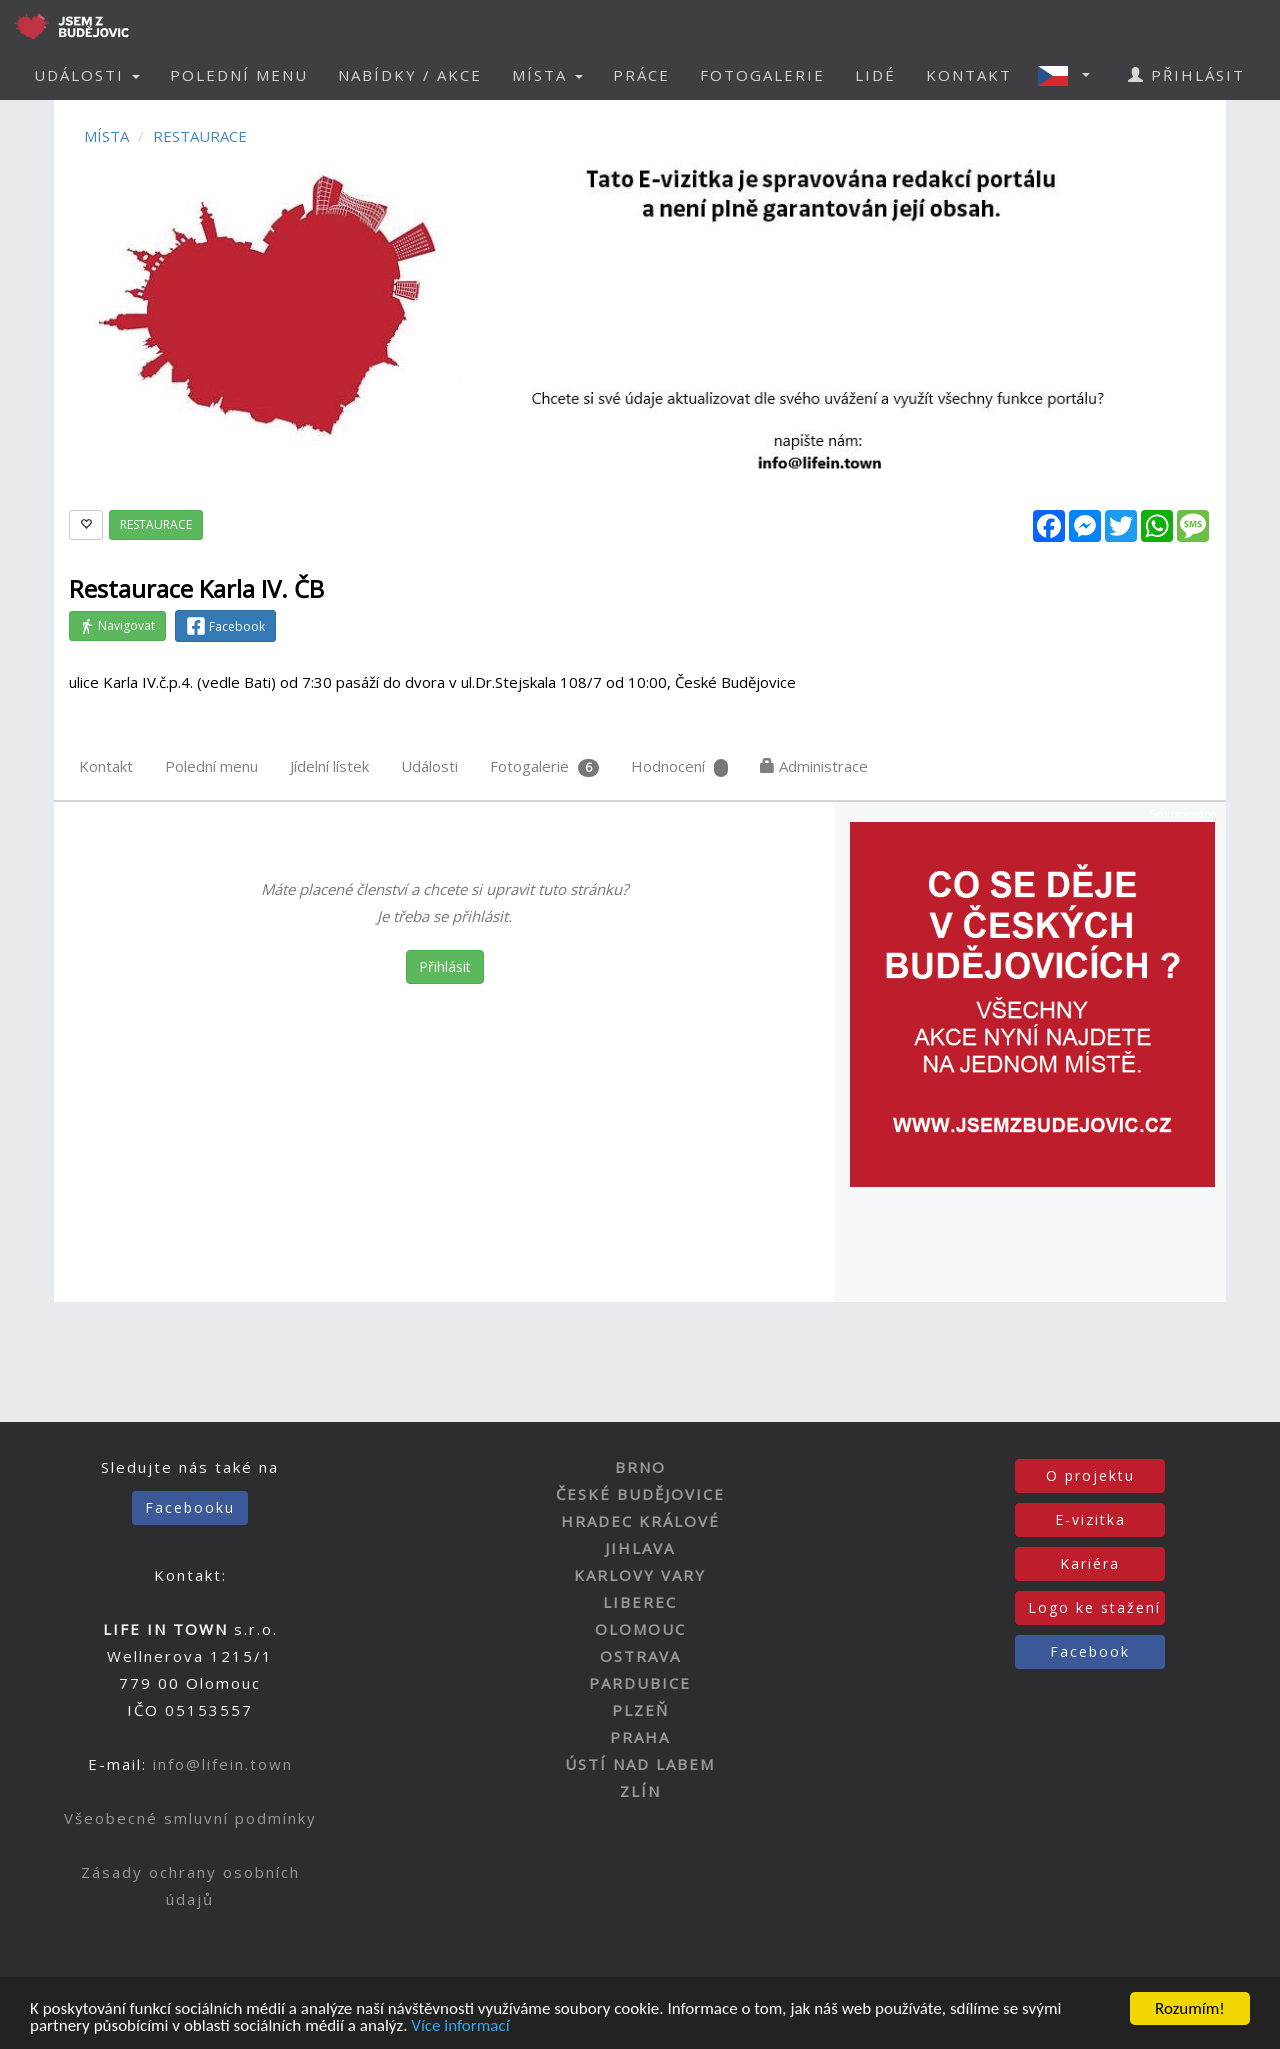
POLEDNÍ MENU (239, 75)
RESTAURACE (200, 136)
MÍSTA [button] (547, 75)
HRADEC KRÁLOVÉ (640, 1521)
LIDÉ (875, 75)
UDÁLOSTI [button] (87, 75)
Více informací (460, 2027)
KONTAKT (969, 75)
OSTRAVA (640, 1656)
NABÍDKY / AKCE (410, 75)
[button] (1070, 75)
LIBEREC (640, 1602)
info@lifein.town (223, 1764)
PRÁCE (641, 75)
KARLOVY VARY (640, 1575)
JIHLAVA (640, 1548)
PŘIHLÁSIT (1186, 75)
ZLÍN (640, 1791)
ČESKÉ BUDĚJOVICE (640, 1494)
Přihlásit (445, 966)
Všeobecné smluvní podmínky (190, 1818)
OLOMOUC (640, 1629)
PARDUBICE (640, 1683)
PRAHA (640, 1737)
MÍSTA (106, 136)
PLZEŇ (640, 1710)
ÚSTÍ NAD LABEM (640, 1764)
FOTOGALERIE (762, 75)
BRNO (640, 1467)
